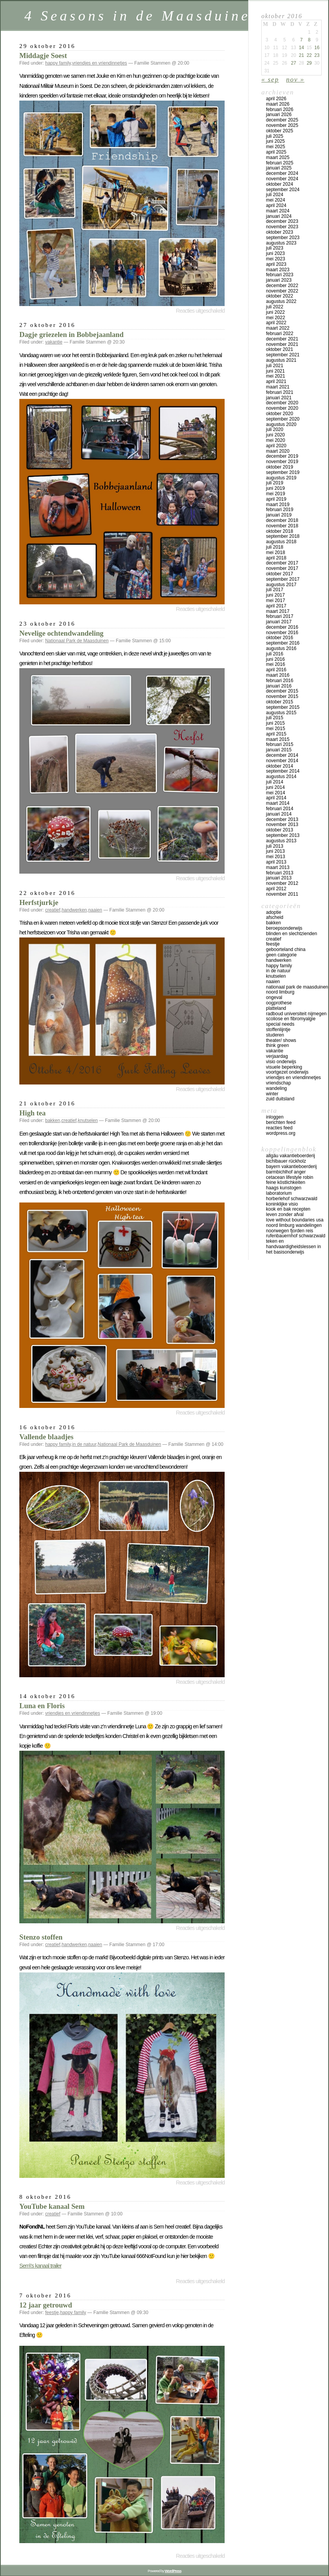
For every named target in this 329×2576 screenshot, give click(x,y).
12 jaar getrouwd (45, 2305)
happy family (58, 63)
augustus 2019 (281, 478)
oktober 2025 (279, 130)
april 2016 (276, 669)
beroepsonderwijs (284, 928)
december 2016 (282, 627)
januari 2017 (278, 621)
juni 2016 (275, 659)
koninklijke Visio (282, 1204)
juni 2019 (275, 488)
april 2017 (276, 606)
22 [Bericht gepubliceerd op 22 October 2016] (309, 55)
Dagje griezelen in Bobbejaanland (71, 334)
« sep (270, 79)
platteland (276, 1008)
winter (272, 1093)
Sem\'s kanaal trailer (40, 2266)
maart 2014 (278, 803)
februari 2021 (279, 392)
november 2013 (282, 824)
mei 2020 (275, 440)
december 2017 (282, 563)
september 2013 (283, 835)
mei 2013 (275, 856)
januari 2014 (278, 814)
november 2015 (282, 696)
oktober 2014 (279, 766)
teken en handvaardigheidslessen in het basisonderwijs (293, 1246)
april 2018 (276, 558)
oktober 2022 (279, 296)
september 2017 (283, 579)
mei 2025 (275, 146)
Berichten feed (280, 1122)
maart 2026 (278, 104)
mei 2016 (275, 664)
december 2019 (282, 456)
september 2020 (283, 419)
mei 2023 (275, 259)
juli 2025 (274, 136)
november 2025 (282, 125)
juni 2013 (275, 851)
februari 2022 (279, 333)
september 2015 (283, 707)
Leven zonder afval (284, 1214)
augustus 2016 (281, 648)
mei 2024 (275, 200)
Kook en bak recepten (288, 1209)
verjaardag (277, 1056)
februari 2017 (279, 616)
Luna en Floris (42, 1706)
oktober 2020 (279, 413)
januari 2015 (278, 750)
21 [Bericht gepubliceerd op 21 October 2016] (301, 55)
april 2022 (276, 322)
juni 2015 (275, 723)
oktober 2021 (279, 349)
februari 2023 (279, 274)
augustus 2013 (281, 840)
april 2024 (276, 205)
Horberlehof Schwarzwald (291, 1198)
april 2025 (276, 152)
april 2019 (276, 499)
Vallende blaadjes (46, 1437)
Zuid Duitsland (280, 1099)
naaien (95, 910)
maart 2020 (278, 451)
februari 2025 (279, 163)
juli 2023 (274, 248)
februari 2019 (279, 509)
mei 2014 (275, 792)
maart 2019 (278, 504)
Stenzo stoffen (41, 1937)
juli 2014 (274, 782)
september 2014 (283, 771)
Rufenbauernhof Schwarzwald (295, 1235)
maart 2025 (278, 157)
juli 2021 (274, 365)
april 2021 (276, 381)
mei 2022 (275, 317)
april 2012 (276, 888)
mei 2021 (275, 376)
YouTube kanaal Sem (52, 2206)
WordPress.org (280, 1133)
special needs (280, 1024)
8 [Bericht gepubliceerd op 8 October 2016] (309, 40)
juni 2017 (275, 595)
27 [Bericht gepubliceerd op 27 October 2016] (293, 63)
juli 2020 (274, 429)
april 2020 (276, 445)
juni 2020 (275, 435)
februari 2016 (279, 680)
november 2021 (282, 344)
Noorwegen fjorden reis (289, 1230)
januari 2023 (278, 280)
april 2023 (276, 264)
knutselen (87, 1120)
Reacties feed (279, 1128)
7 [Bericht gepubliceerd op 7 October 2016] (301, 40)
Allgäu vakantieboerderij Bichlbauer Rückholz (290, 1158)
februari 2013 (279, 873)
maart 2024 (278, 211)
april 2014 (276, 798)
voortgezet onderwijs (287, 1072)
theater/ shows (281, 1040)
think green (277, 1045)
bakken (52, 1120)
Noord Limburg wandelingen (294, 1225)
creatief (52, 910)
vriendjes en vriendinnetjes (99, 63)
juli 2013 (274, 846)
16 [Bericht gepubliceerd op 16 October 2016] (316, 47)
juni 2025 (275, 141)
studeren (275, 1035)
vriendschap (278, 1083)
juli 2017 (274, 589)
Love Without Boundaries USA (295, 1220)
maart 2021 (278, 387)
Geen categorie (281, 955)
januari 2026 (278, 114)
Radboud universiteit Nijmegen (296, 1013)
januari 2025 (278, 168)
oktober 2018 (279, 531)
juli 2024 (274, 194)
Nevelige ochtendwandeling (61, 633)
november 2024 (282, 178)
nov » (295, 79)
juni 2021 (275, 371)
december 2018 (282, 520)
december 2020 (282, 402)
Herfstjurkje (38, 902)
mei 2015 (275, 728)
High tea (32, 1113)
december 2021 (282, 339)
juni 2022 (275, 312)
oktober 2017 (279, 573)
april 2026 (276, 98)
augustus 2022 (281, 301)
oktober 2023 (279, 232)
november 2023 (282, 226)
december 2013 (282, 819)
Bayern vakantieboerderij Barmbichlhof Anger (291, 1169)
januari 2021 (278, 397)
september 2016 (283, 643)
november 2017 (282, 568)
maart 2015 (278, 739)
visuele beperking (284, 1067)
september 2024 (283, 189)
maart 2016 (278, 675)
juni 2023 (275, 253)
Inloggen (274, 1117)
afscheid (274, 917)
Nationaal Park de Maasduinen (77, 640)
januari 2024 (278, 216)
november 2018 (282, 526)
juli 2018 (274, 547)
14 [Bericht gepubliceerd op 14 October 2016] (301, 47)
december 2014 (282, 755)
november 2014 (282, 760)
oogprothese (279, 1003)
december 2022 (282, 285)
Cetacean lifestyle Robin (289, 1177)
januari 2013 (278, 878)
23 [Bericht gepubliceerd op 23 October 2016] (316, 55)
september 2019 (283, 472)
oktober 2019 (279, 467)
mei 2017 (275, 600)
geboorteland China (285, 949)
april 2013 (276, 862)
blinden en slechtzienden (291, 933)
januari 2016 (278, 686)
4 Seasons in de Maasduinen (142, 16)
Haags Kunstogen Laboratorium (283, 1190)
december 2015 (282, 691)
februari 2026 (279, 109)
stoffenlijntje (278, 1029)
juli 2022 (274, 307)
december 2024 (282, 173)
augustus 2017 (281, 584)
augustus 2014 (281, 776)
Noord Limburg (280, 992)
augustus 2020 (281, 424)
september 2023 (283, 237)
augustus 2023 (281, 243)
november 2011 (282, 894)
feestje (52, 2312)
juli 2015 (274, 717)
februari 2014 (279, 808)
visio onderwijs (281, 1061)
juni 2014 (275, 787)
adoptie (273, 912)
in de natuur (84, 1444)
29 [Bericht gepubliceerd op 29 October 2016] (309, 63)
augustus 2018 (281, 541)
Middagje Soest (43, 55)
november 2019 (282, 461)
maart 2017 (278, 611)
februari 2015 (279, 744)
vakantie (54, 342)
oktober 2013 (279, 830)
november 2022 (282, 291)
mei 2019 (275, 493)
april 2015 (276, 734)
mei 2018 (275, 552)
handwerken (74, 910)
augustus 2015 (281, 712)
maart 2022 (278, 328)
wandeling (276, 1088)
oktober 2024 (279, 184)
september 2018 (283, 536)
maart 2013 (278, 867)
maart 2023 (278, 269)
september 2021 (283, 354)
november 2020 (282, 408)
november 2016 (282, 632)
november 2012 (282, 883)
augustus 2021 (281, 360)
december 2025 (282, 120)
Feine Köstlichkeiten (285, 1182)
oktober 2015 (279, 702)
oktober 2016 (279, 637)
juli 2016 (274, 654)
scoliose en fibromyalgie (290, 1018)
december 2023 (282, 221)
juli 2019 (274, 483)
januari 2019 (278, 515)
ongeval (274, 997)
